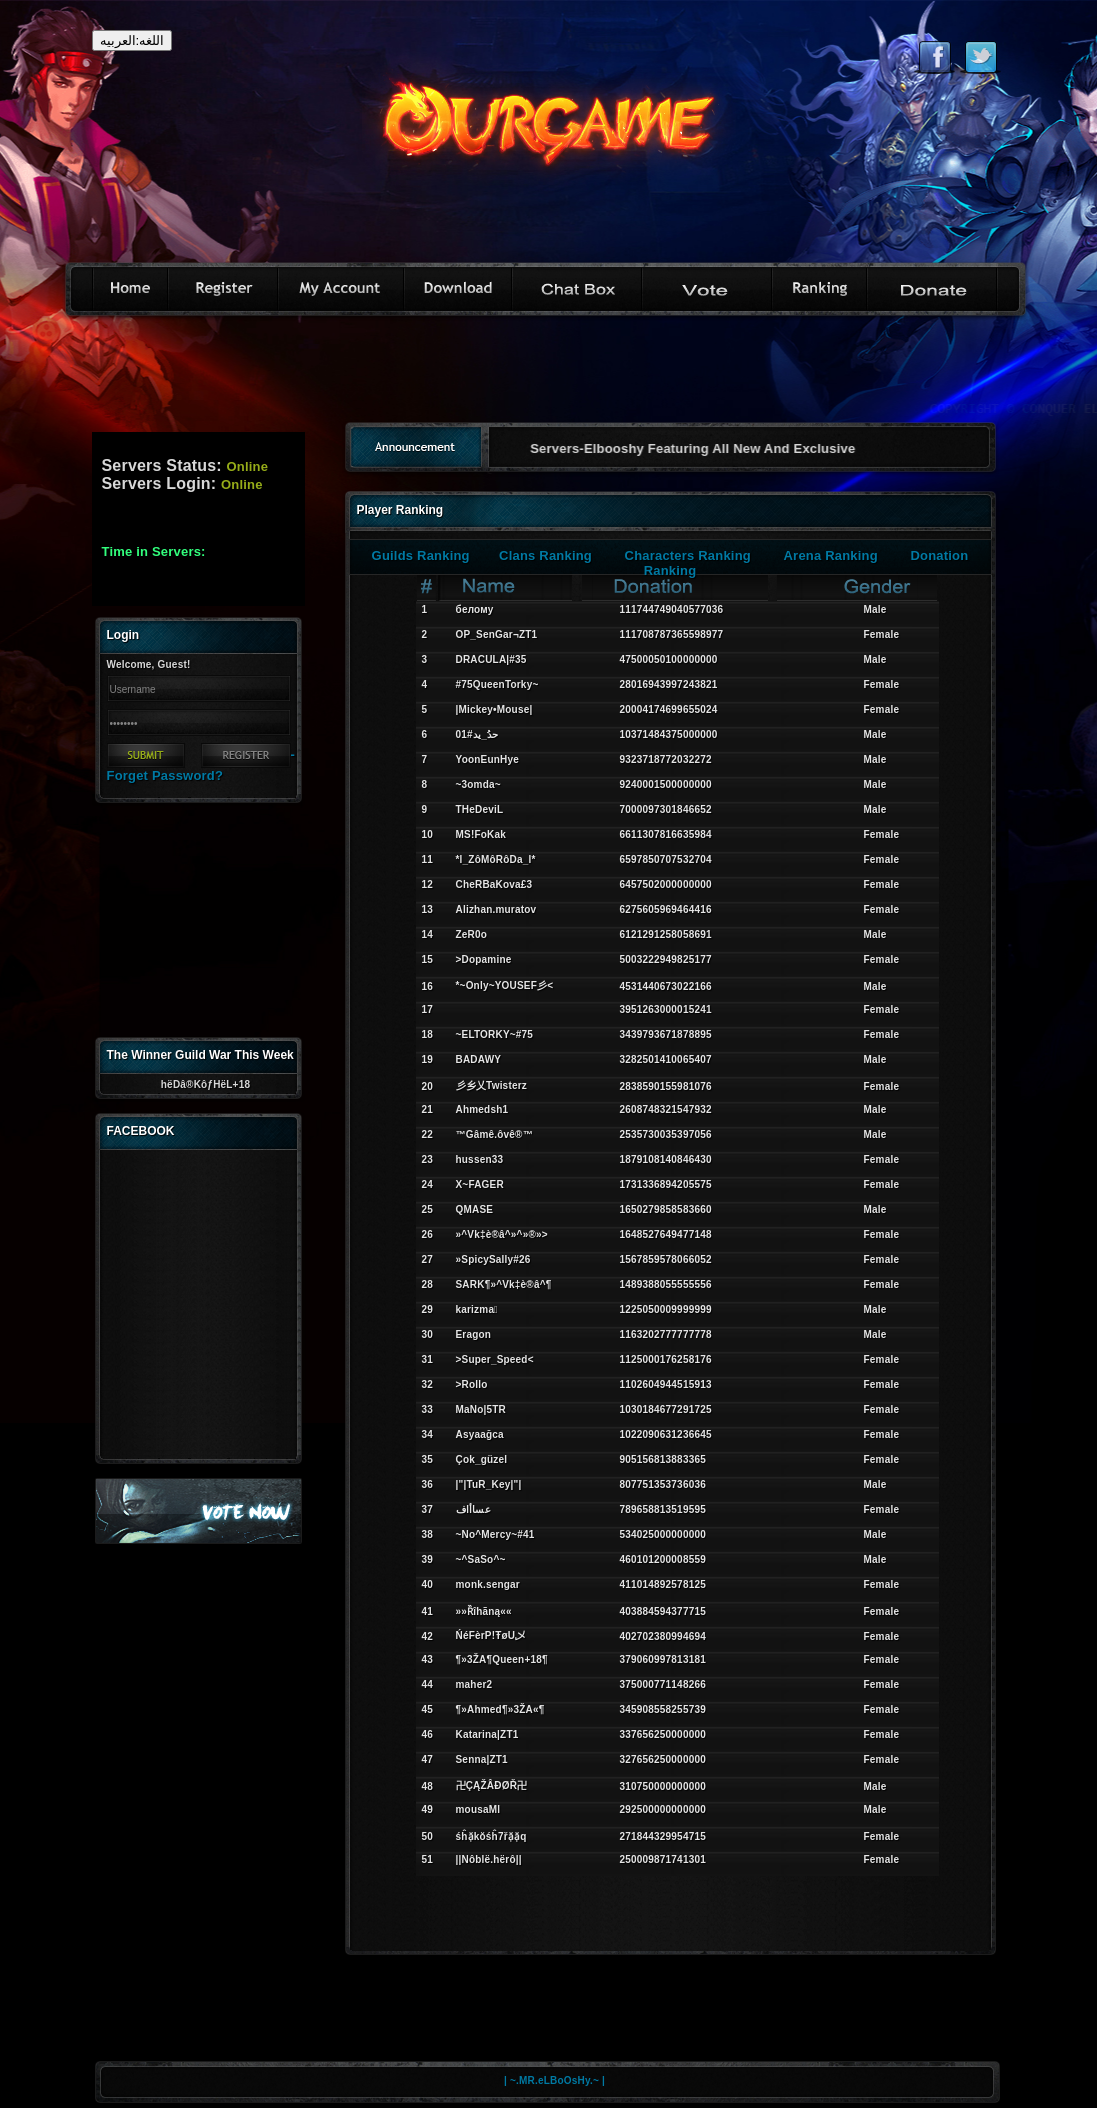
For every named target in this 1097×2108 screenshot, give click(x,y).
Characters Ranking (688, 555)
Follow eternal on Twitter (980, 57)
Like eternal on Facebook (934, 57)
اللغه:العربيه (132, 40)
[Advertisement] (549, 376)
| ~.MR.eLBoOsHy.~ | (554, 2080)
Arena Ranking (831, 555)
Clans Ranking (545, 555)
